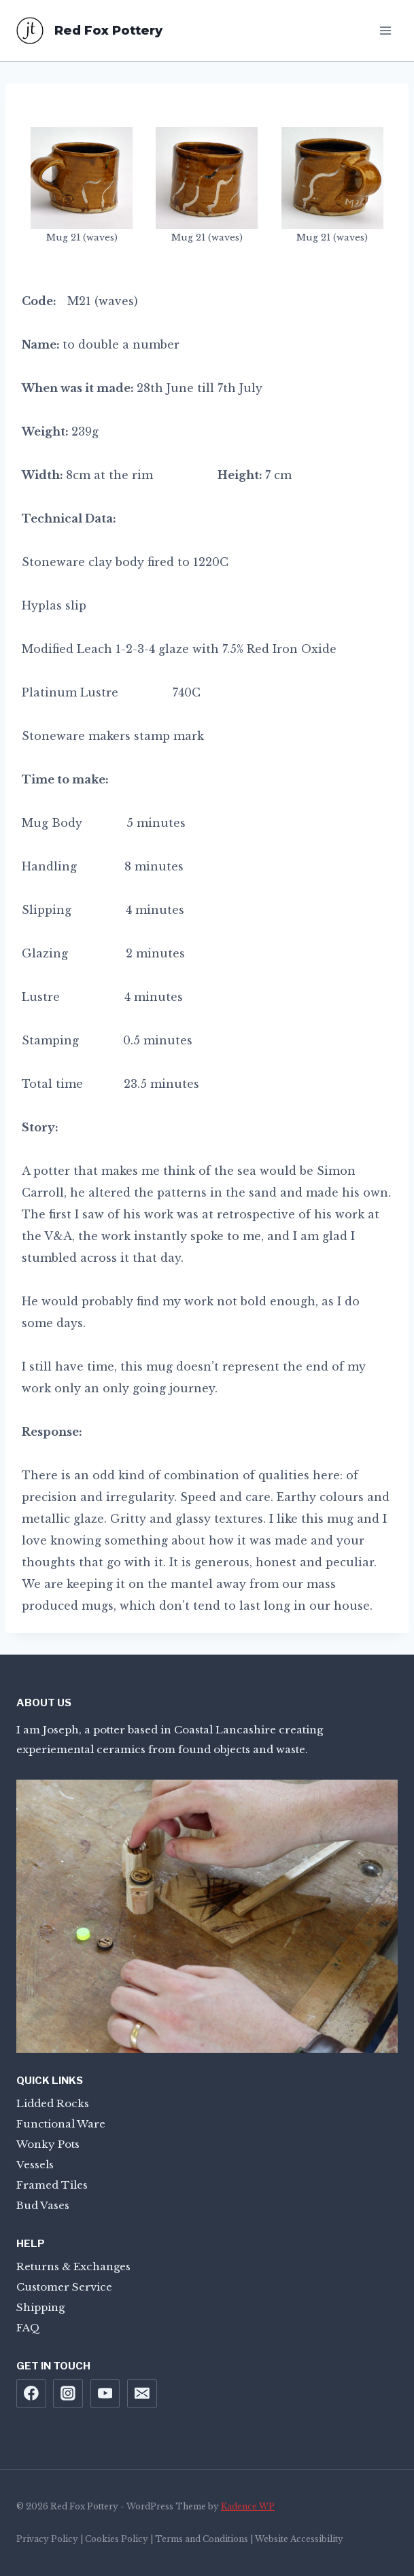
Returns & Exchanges (73, 2266)
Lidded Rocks (52, 2103)
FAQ (28, 2327)
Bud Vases (42, 2205)
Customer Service (64, 2286)
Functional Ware (60, 2123)
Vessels (35, 2164)
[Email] (142, 2394)
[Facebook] (31, 2394)
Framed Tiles (52, 2184)
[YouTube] (105, 2394)
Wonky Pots (48, 2144)
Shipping (40, 2307)
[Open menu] (385, 30)
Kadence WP (248, 2506)
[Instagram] (68, 2394)
